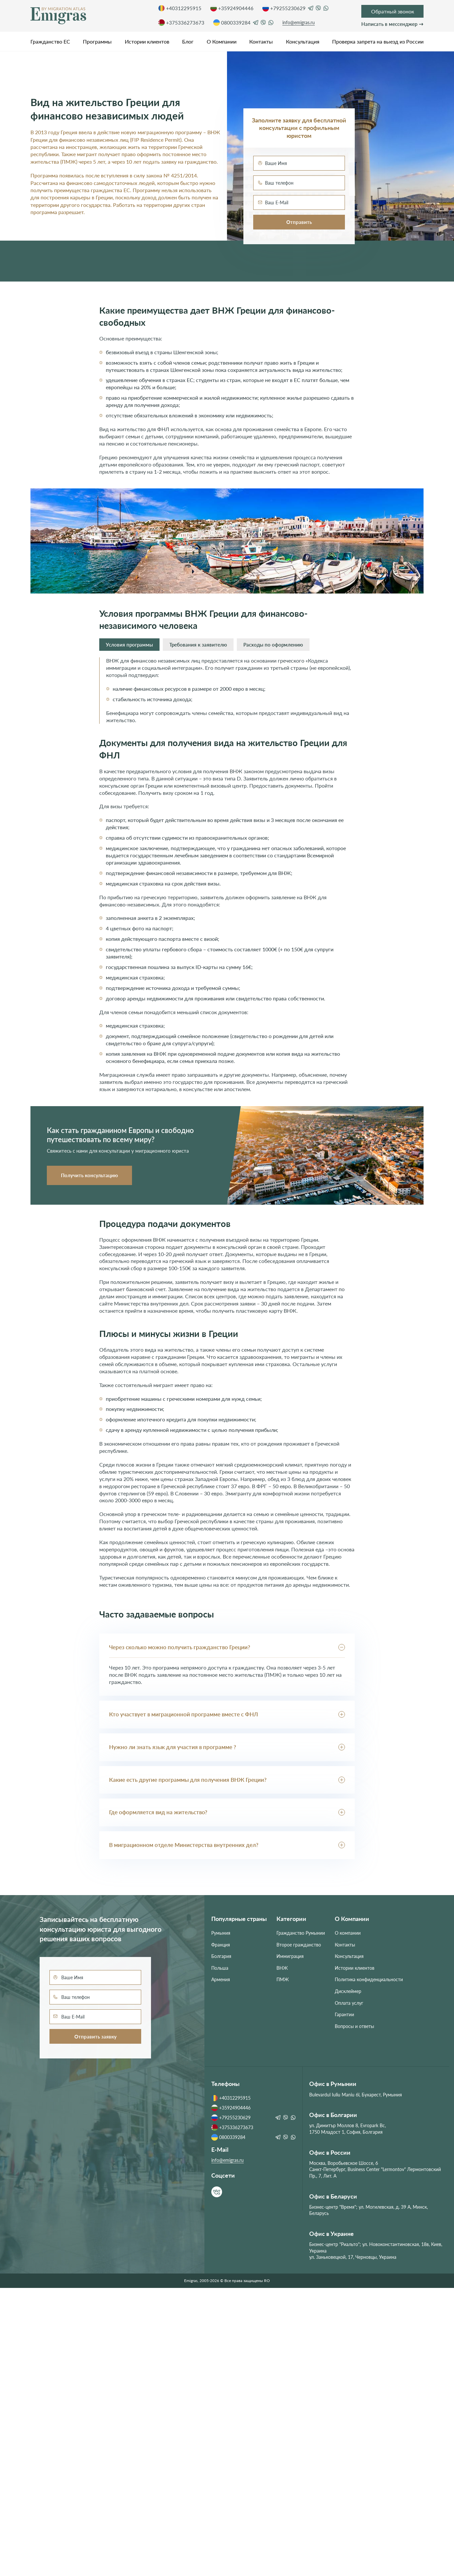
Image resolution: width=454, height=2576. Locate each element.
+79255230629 (284, 8)
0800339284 (232, 22)
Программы (97, 41)
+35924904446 (232, 8)
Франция (220, 1944)
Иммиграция (290, 1956)
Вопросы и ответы (354, 2026)
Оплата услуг (349, 2003)
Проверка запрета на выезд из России (378, 41)
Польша (219, 1968)
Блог (188, 41)
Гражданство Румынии (300, 1933)
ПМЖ (282, 1979)
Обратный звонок (392, 11)
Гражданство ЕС (50, 41)
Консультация (302, 41)
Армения (220, 1979)
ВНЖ (282, 1968)
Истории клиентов (147, 41)
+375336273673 (181, 22)
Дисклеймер (348, 1991)
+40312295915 (179, 8)
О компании (348, 1933)
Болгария (221, 1956)
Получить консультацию (89, 1175)
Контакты (261, 41)
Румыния (220, 1933)
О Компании (221, 41)
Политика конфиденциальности (369, 1979)
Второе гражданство (298, 1944)
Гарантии (344, 2014)
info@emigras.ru (298, 22)
